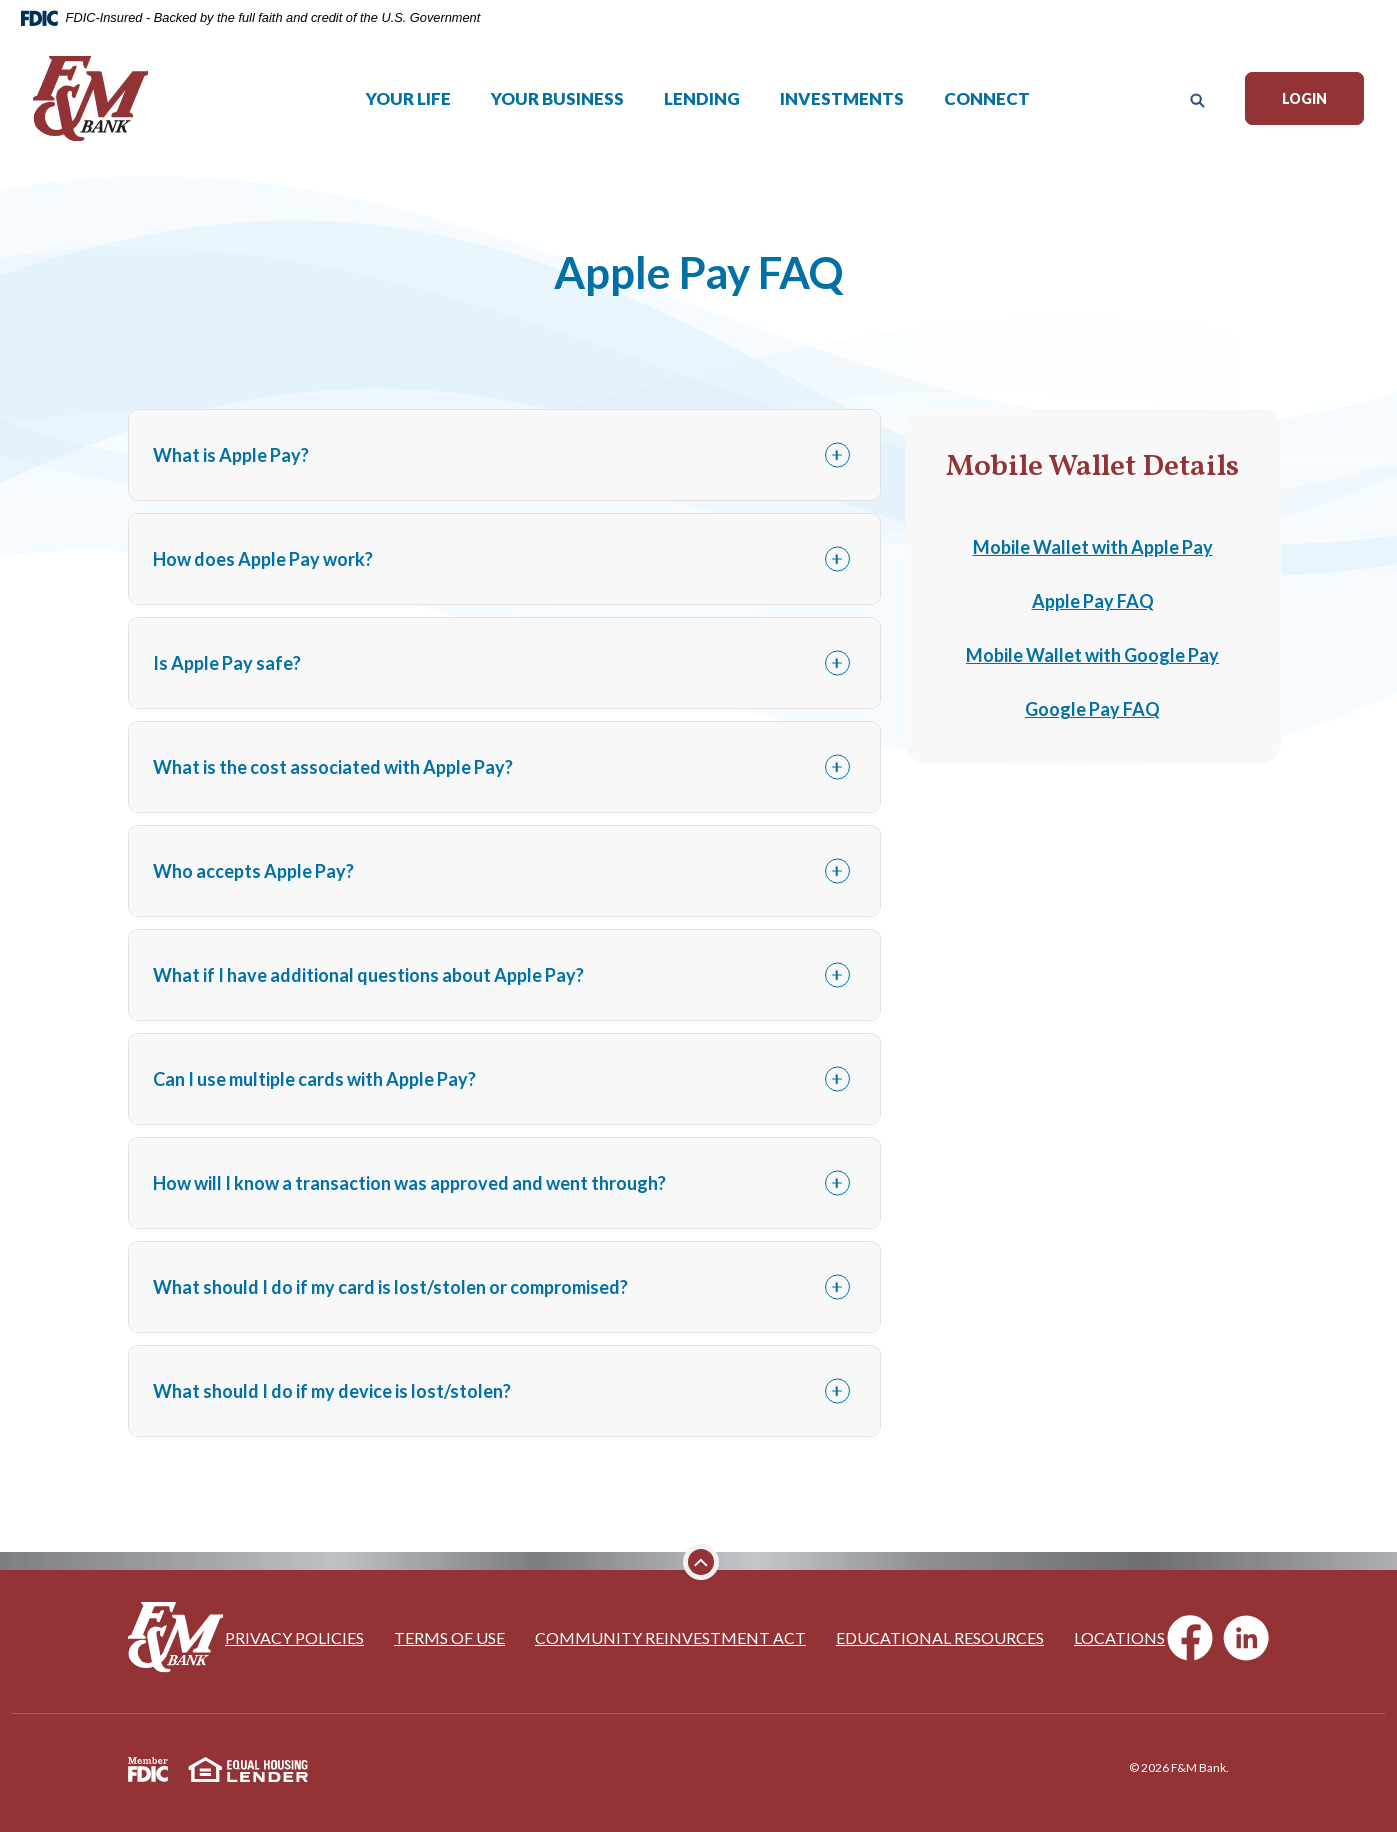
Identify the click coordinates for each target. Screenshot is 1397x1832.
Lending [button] (703, 107)
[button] (504, 455)
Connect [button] (988, 107)
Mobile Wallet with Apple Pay (1093, 547)
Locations (1119, 1637)
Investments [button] (843, 107)
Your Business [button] (558, 107)
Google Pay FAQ (1092, 709)
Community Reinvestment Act (670, 1637)
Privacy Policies (294, 1637)
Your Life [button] (409, 107)
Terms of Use (449, 1637)
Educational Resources (940, 1637)
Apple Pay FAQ (1093, 601)
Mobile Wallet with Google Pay (1092, 655)
